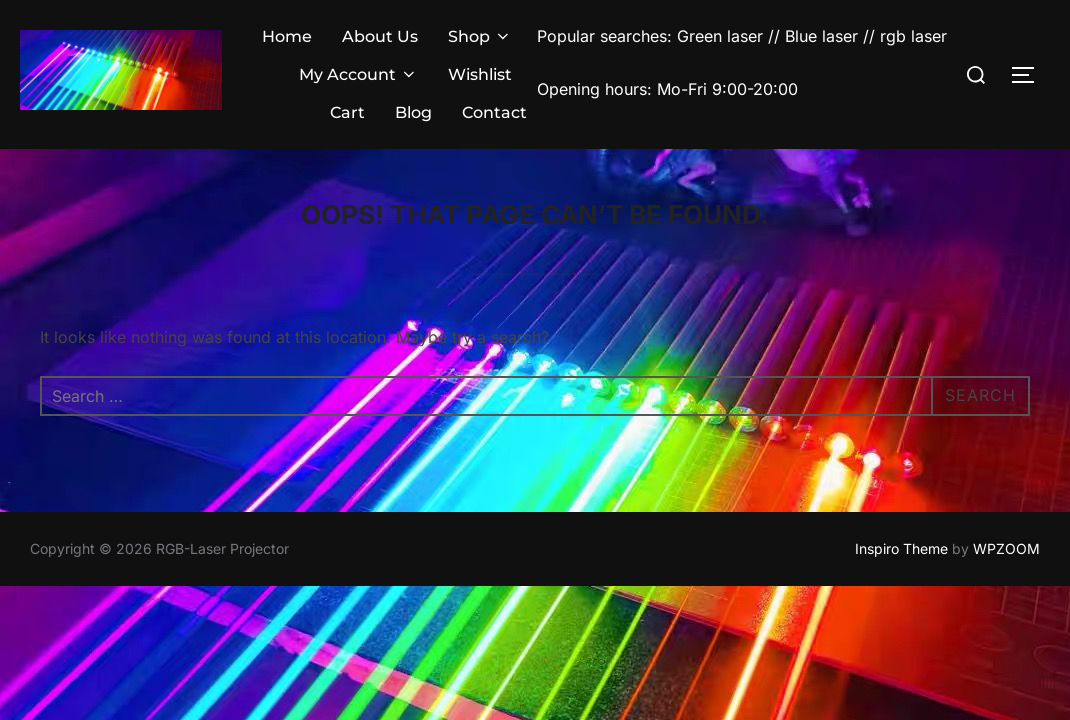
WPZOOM (1006, 548)
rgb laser (913, 36)
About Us (380, 36)
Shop (480, 36)
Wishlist (480, 74)
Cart (347, 112)
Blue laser (821, 36)
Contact (494, 112)
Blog (413, 112)
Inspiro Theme (901, 548)
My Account (358, 74)
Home (287, 36)
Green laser (722, 36)
